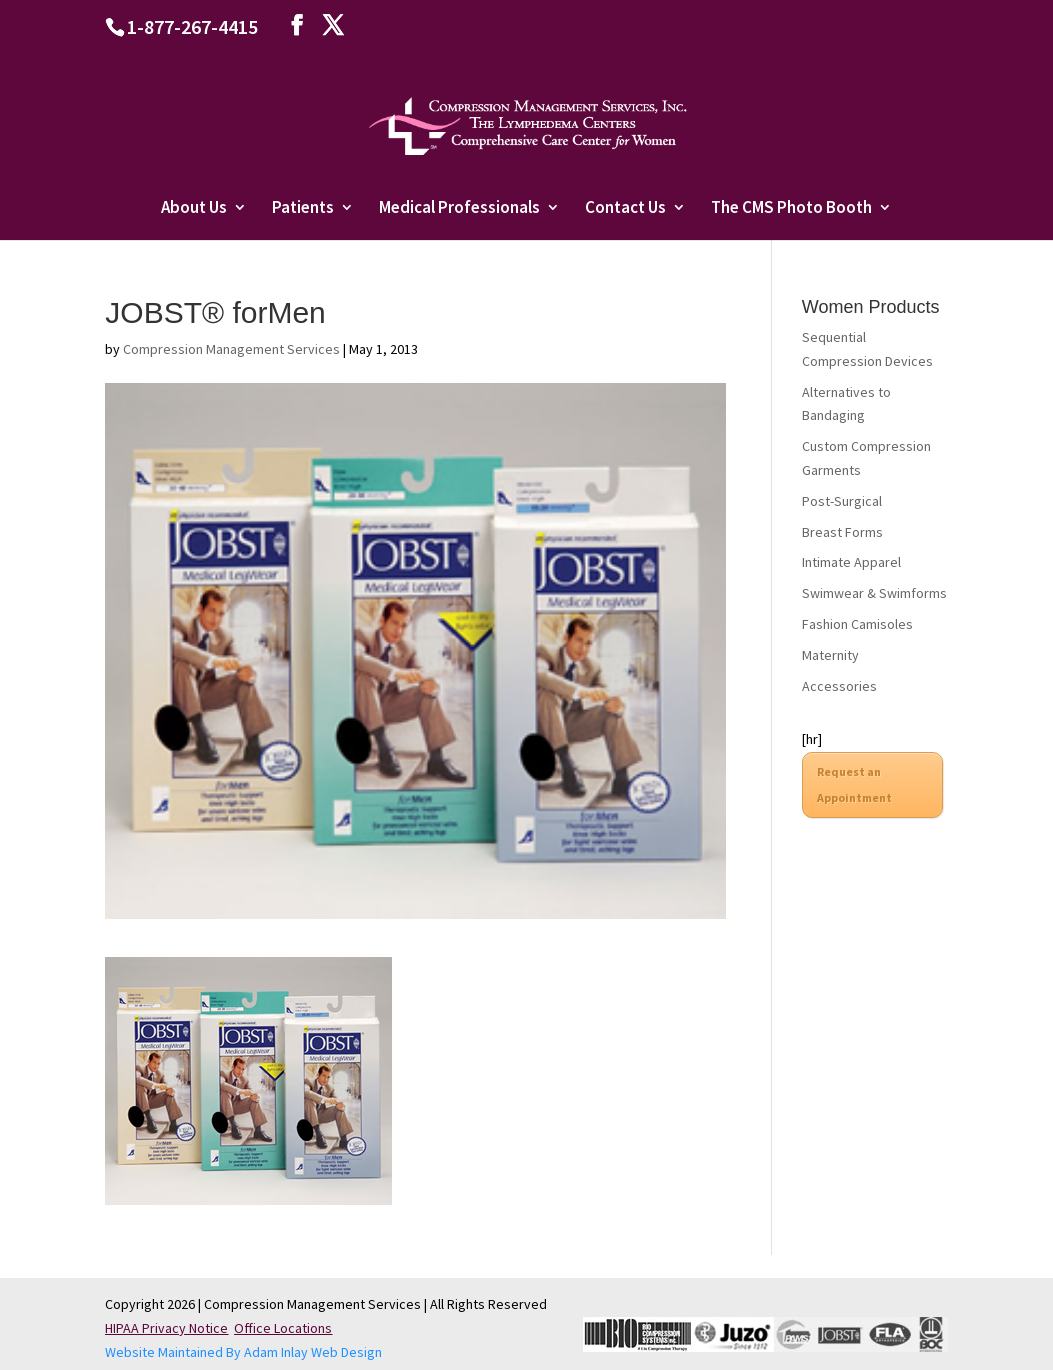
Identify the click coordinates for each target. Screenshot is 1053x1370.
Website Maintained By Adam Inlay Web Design (243, 1352)
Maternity (830, 655)
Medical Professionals (459, 209)
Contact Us (625, 209)
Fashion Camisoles (857, 624)
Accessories (839, 686)
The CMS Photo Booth (791, 209)
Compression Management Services (231, 349)
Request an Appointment (854, 784)
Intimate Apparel (851, 562)
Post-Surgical (842, 501)
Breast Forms (842, 532)
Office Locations (283, 1328)
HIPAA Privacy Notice (166, 1328)
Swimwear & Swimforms (874, 593)
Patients (303, 209)
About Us (194, 209)
